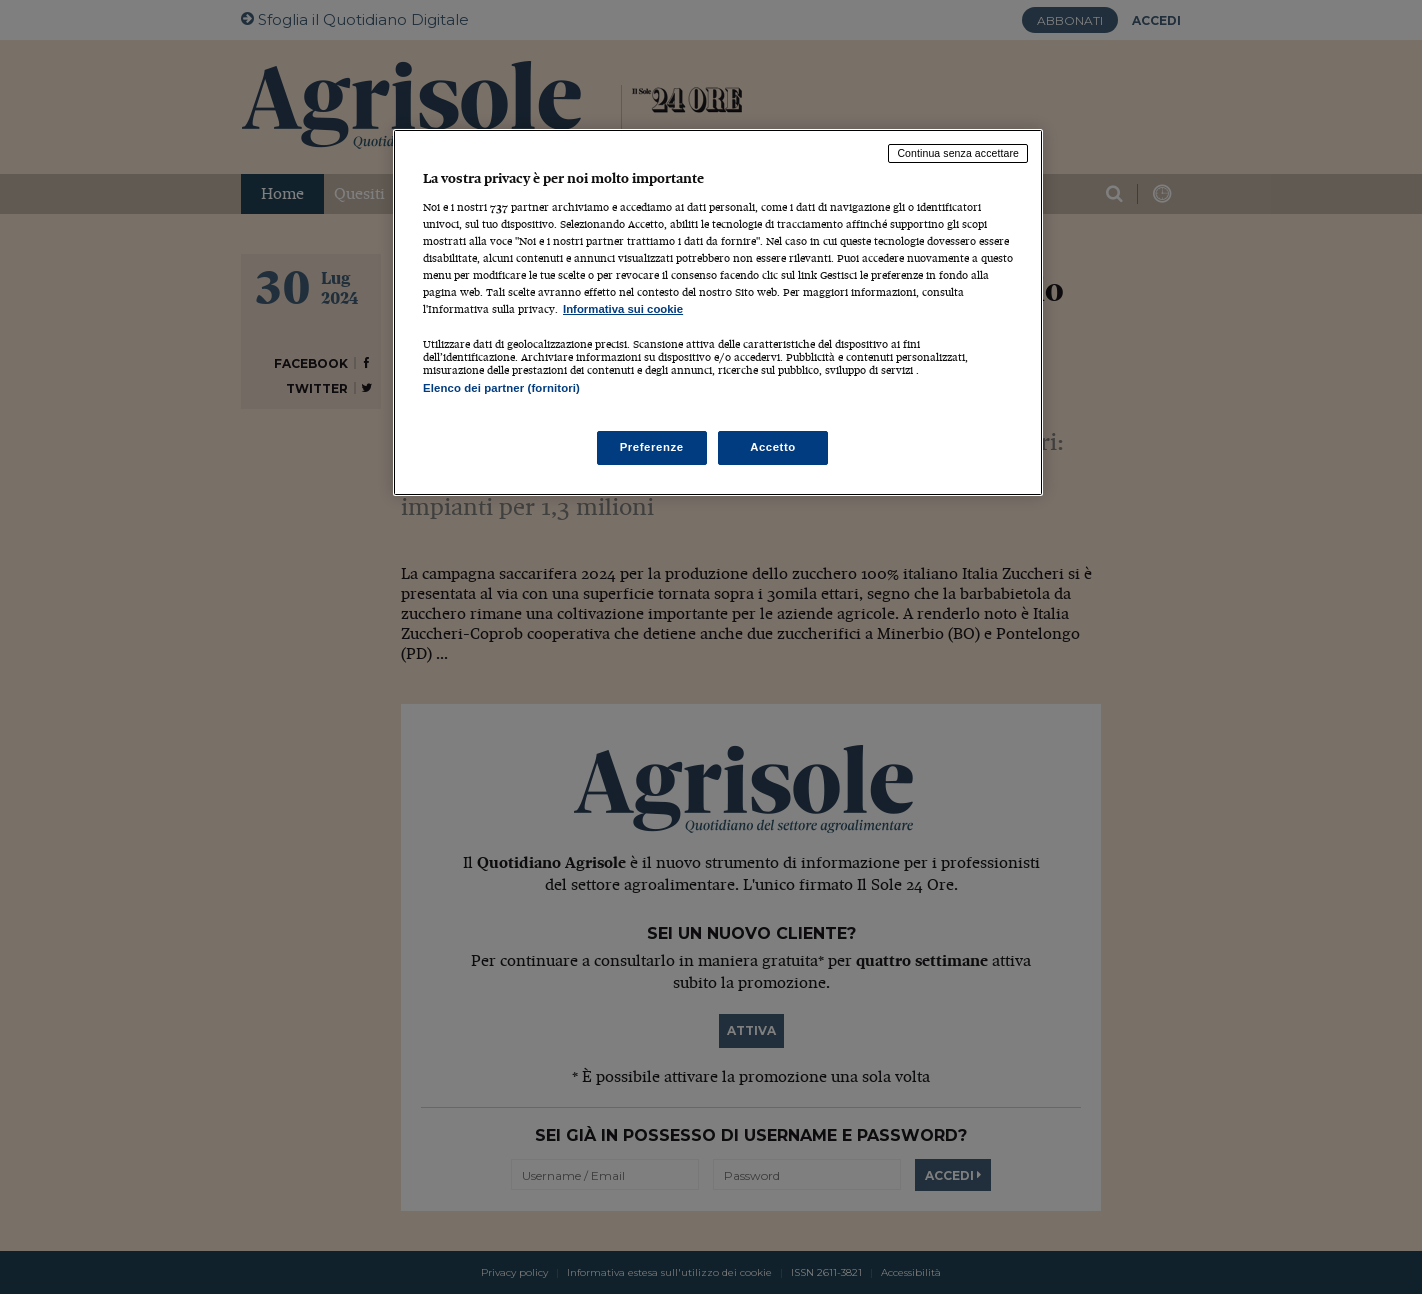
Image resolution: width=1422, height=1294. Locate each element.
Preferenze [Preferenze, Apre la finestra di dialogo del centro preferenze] (652, 447)
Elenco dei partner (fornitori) (501, 388)
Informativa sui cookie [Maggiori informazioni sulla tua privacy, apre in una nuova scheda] (623, 309)
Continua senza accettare (958, 153)
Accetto (773, 447)
